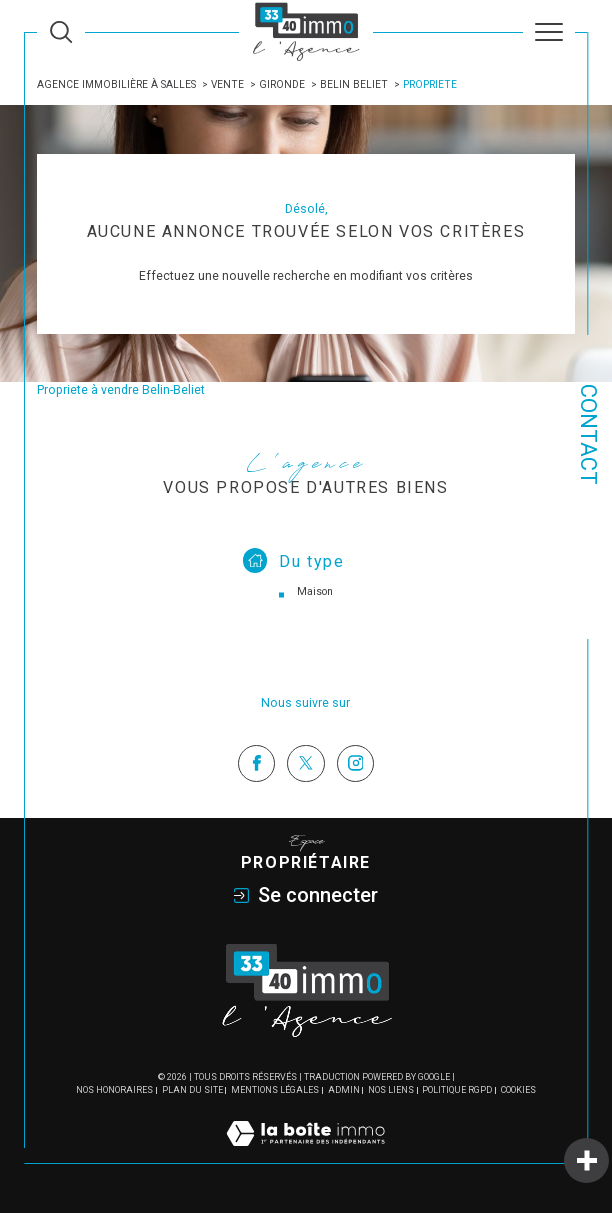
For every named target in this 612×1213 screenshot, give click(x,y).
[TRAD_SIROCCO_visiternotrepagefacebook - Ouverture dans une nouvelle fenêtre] (256, 763)
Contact (588, 434)
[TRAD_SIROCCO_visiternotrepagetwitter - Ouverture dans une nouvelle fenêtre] (305, 763)
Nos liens (391, 1090)
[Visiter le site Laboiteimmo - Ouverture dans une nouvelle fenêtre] (305, 1154)
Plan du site (192, 1090)
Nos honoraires (114, 1090)
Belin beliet (354, 84)
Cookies (518, 1090)
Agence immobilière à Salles (116, 84)
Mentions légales (275, 1090)
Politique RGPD (457, 1090)
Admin (344, 1090)
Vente (227, 84)
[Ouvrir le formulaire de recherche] (61, 32)
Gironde (282, 84)
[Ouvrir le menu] (549, 32)
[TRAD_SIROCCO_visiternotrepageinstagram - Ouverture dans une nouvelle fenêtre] (355, 763)
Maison (315, 591)
